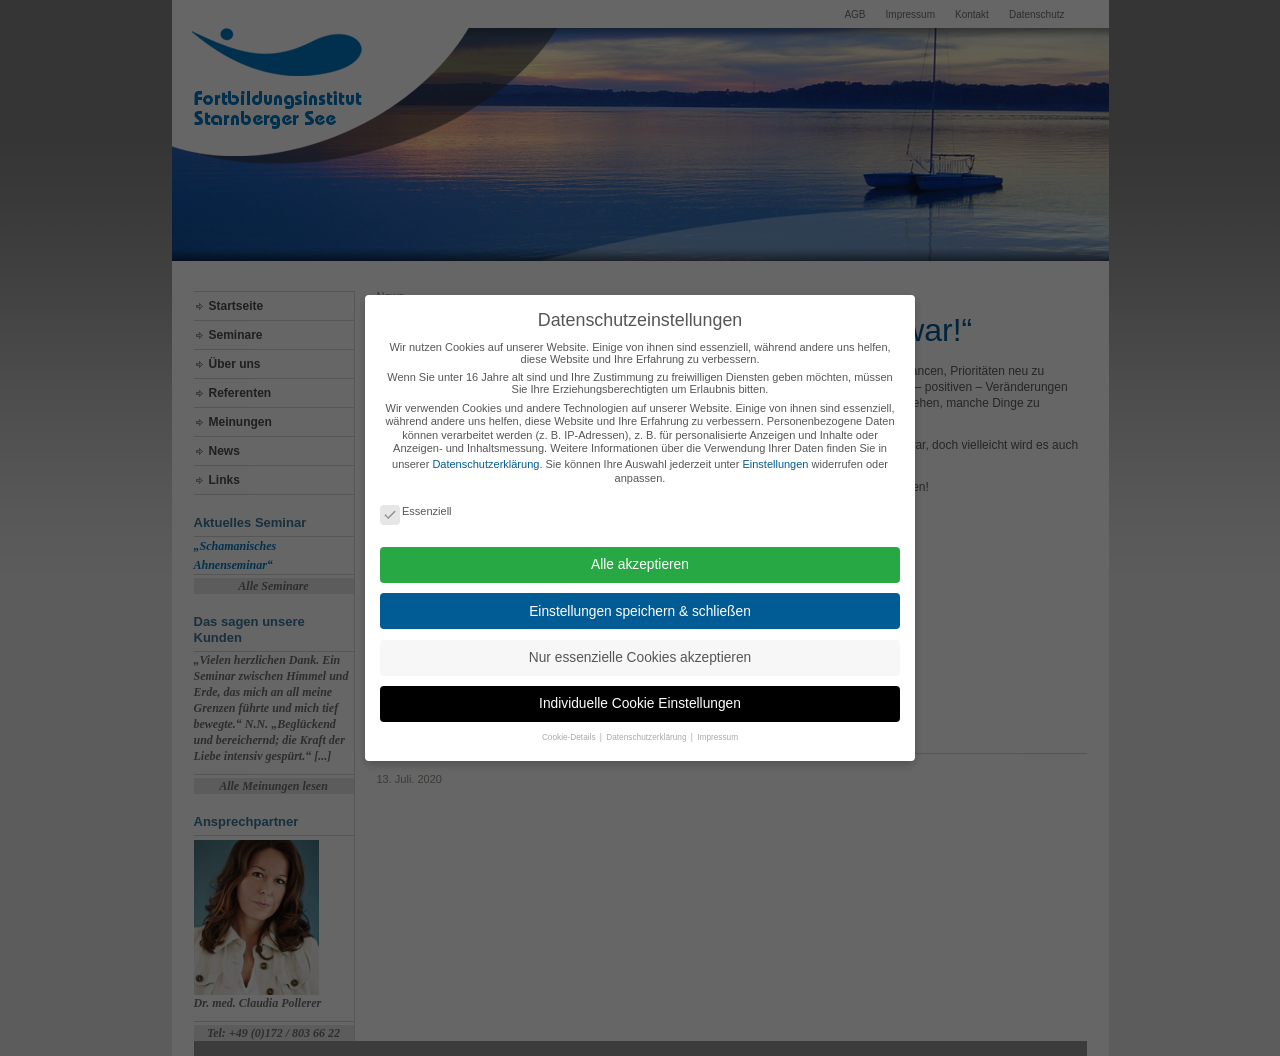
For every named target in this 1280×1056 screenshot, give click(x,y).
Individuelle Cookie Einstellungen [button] (640, 703)
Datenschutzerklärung (485, 464)
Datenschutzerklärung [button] (647, 737)
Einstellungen (775, 464)
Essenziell (416, 511)
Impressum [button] (717, 737)
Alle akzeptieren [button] (640, 564)
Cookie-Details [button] (570, 737)
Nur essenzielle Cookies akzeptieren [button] (640, 657)
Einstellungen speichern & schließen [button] (640, 611)
